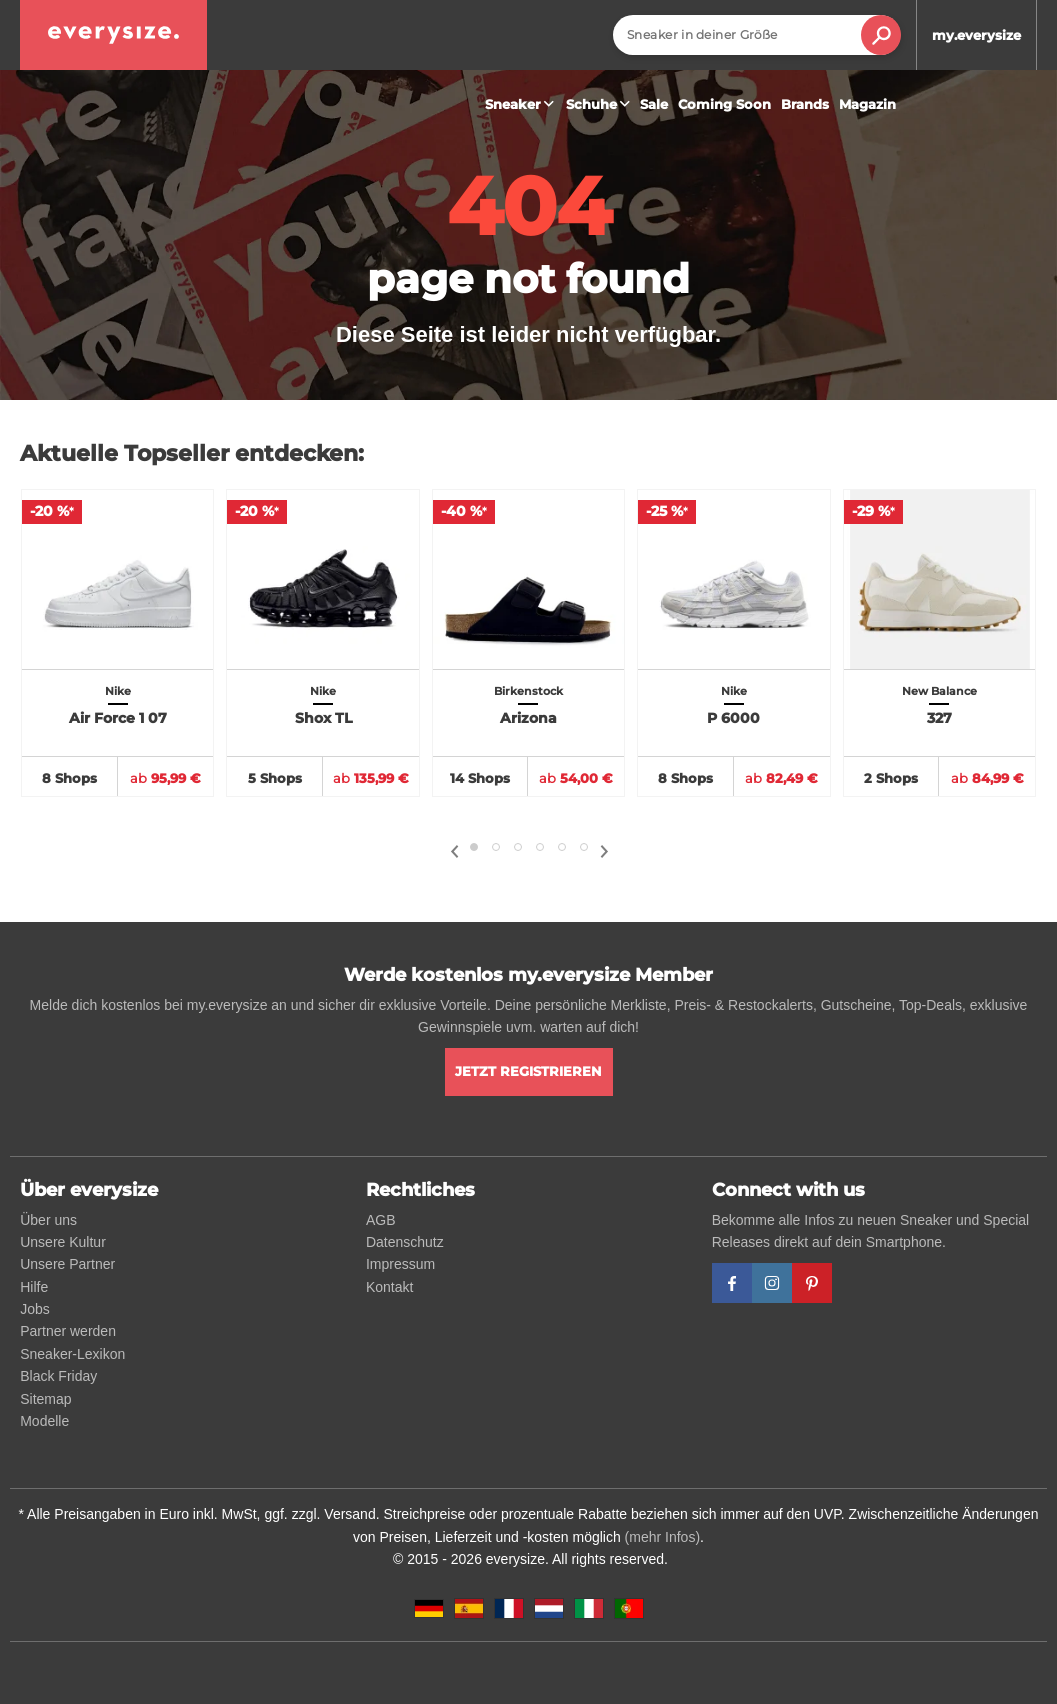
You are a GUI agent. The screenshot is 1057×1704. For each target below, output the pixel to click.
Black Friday (58, 1376)
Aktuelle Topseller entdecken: (192, 453)
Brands (805, 104)
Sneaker (522, 104)
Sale (654, 104)
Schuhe (600, 104)
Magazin (867, 104)
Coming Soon (724, 104)
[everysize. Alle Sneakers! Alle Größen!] (113, 35)
